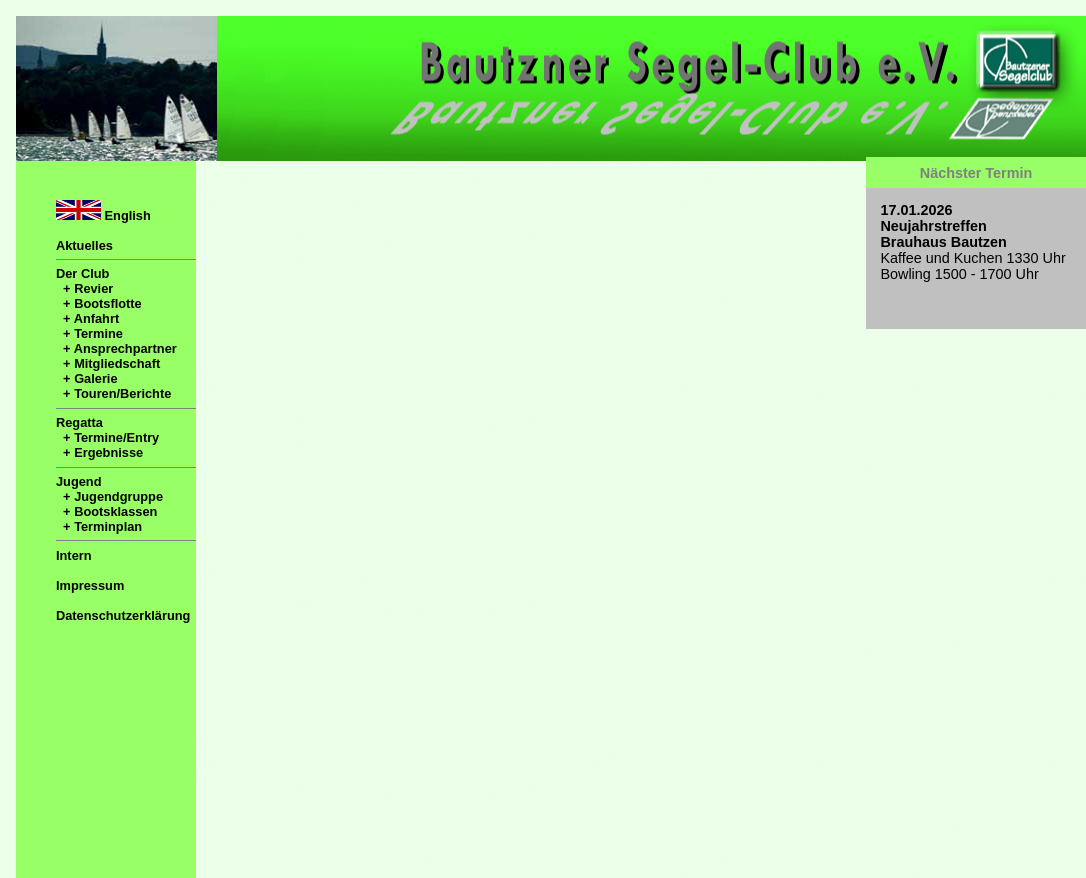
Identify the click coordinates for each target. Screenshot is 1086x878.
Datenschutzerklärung (123, 615)
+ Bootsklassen (106, 511)
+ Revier (84, 288)
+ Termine (89, 333)
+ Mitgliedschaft (108, 363)
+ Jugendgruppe (109, 496)
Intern (74, 555)
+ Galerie (87, 378)
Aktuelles (84, 245)
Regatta (79, 422)
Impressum (90, 585)
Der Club (82, 273)
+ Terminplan (99, 526)
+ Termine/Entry (107, 437)
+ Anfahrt (87, 318)
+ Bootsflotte (99, 303)
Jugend (79, 481)
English (103, 211)
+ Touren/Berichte (113, 393)
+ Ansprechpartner (116, 348)
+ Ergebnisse (99, 452)
